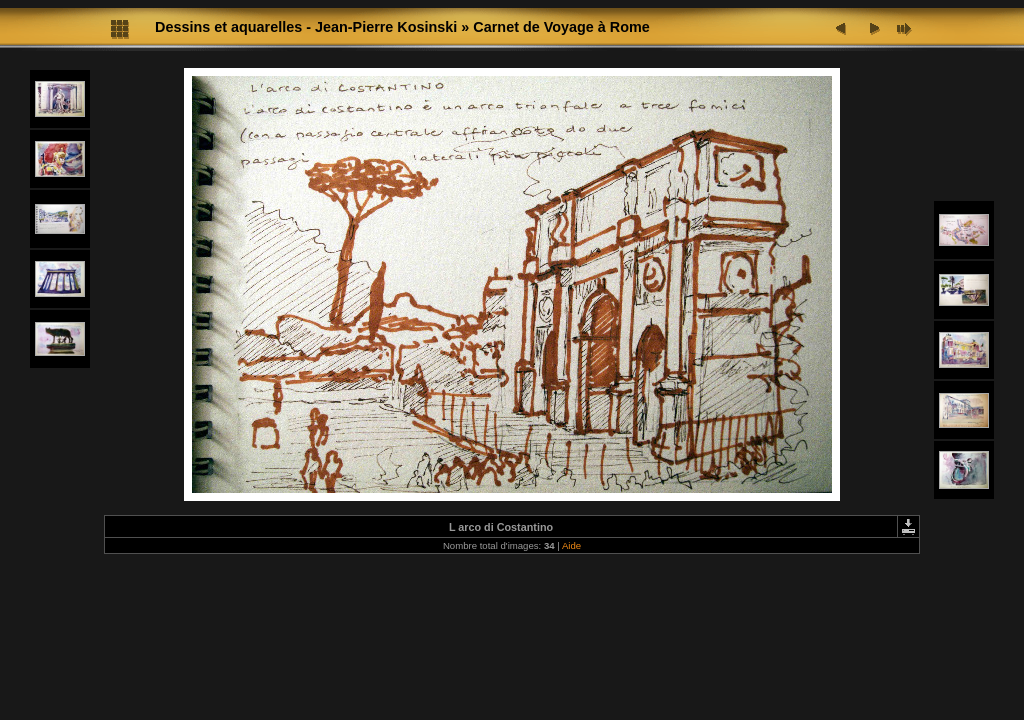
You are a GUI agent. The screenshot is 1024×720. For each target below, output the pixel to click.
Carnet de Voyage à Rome (561, 27)
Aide (571, 545)
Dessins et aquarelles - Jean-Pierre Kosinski (306, 27)
